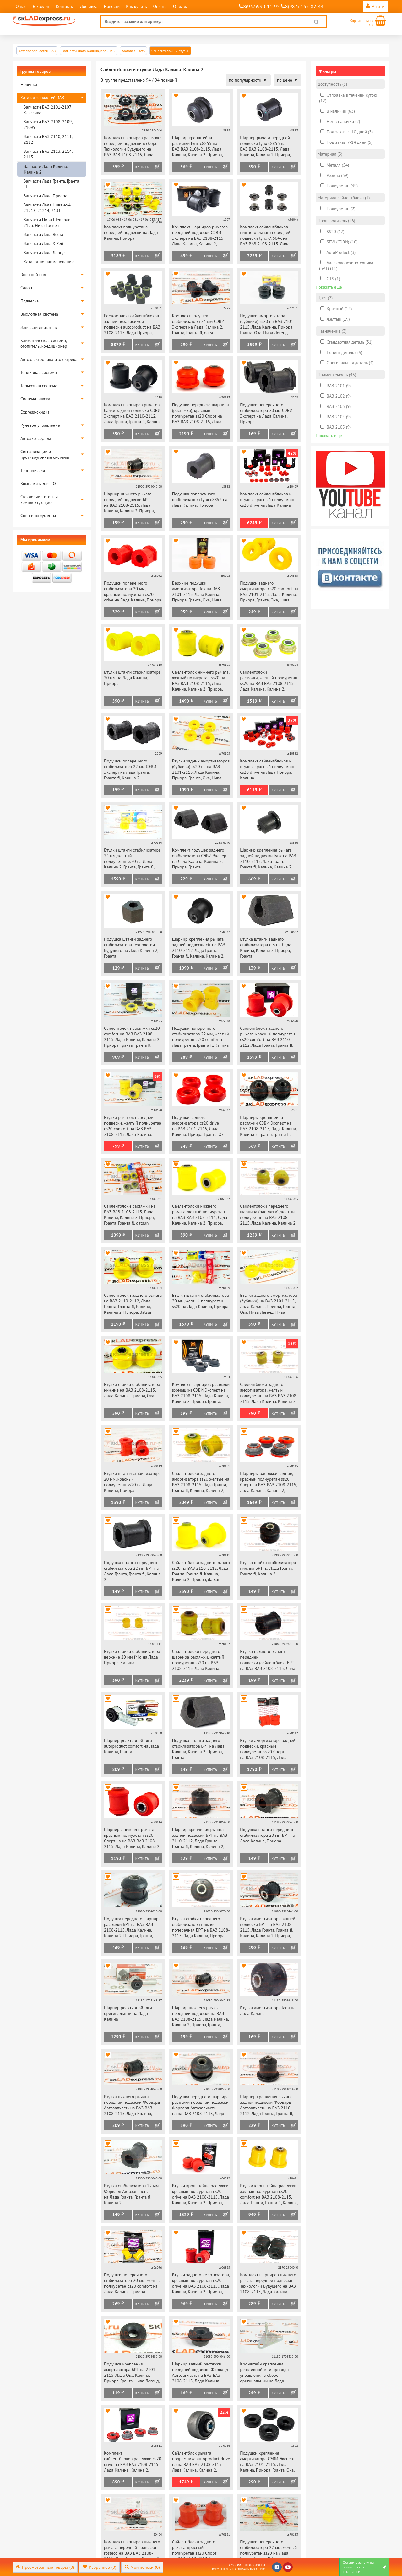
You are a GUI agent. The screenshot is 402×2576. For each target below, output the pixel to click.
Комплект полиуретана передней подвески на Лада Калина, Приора (131, 232)
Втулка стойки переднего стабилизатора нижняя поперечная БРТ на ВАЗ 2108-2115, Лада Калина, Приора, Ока (201, 1927)
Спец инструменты (38, 515)
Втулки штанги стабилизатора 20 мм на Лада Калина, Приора (132, 677)
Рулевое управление (40, 425)
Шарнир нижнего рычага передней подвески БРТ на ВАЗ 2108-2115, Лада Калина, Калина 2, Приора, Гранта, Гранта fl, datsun (129, 503)
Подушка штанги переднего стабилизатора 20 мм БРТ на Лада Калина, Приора (267, 1835)
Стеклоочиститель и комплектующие (39, 499)
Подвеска (29, 301)
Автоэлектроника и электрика (49, 359)
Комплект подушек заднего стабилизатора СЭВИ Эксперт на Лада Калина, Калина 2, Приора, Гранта (200, 858)
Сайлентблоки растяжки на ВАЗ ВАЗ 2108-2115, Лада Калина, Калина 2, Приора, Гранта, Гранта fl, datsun (130, 1214)
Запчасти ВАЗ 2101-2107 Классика (47, 109)
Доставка (89, 6)
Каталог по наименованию (49, 262)
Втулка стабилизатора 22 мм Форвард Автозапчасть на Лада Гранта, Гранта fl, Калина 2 (131, 2194)
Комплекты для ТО (38, 483)
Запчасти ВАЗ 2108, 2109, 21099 (48, 124)
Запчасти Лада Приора (45, 196)
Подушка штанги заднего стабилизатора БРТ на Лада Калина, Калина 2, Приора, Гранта (198, 1749)
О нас (21, 6)
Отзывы (180, 6)
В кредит (41, 6)
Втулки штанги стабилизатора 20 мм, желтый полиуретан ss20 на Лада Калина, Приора (200, 1300)
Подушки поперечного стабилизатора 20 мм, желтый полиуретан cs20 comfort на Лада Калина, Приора (132, 2283)
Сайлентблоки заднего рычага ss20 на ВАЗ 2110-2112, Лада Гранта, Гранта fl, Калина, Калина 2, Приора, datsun (201, 1571)
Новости (112, 6)
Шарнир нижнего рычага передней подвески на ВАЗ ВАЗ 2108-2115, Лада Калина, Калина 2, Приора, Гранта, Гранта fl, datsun (200, 2016)
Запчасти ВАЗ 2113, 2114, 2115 (48, 154)
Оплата (160, 6)
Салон (26, 288)
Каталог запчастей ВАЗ (42, 97)
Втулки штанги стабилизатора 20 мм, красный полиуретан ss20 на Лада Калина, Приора (132, 1482)
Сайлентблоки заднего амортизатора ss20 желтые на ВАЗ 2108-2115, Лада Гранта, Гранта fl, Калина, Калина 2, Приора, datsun (200, 1482)
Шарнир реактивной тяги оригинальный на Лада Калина (128, 2013)
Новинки (28, 84)
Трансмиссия (32, 470)
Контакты (65, 6)
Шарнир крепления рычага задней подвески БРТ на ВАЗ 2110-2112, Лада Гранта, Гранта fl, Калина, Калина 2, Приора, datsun (199, 1838)
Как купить (136, 6)
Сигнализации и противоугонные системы (44, 454)
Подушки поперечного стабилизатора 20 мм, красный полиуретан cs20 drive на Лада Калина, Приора (132, 591)
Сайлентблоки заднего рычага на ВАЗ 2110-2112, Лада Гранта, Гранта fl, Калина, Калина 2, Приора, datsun (133, 1303)
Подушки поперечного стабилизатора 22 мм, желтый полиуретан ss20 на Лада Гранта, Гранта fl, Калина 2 (268, 2550)
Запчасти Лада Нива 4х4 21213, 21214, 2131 (47, 207)
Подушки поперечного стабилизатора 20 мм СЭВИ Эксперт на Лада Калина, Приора (266, 413)
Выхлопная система (39, 314)
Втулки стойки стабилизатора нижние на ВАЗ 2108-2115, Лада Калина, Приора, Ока (132, 1390)
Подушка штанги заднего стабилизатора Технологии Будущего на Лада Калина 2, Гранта (131, 947)
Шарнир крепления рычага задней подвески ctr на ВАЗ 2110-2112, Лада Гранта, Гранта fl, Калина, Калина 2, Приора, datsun (198, 948)
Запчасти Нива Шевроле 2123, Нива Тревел (47, 222)
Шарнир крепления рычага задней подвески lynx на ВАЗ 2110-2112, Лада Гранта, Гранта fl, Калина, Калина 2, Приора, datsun (268, 859)
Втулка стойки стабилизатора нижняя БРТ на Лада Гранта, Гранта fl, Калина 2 (268, 1568)
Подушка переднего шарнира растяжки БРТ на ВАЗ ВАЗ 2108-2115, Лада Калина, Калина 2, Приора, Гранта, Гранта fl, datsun (132, 1927)
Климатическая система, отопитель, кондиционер (43, 343)
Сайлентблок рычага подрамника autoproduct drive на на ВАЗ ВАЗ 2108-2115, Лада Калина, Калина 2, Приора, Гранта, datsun (201, 2462)
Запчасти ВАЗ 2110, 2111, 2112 (48, 139)
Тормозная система (38, 385)
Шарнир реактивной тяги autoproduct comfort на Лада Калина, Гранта (131, 1746)
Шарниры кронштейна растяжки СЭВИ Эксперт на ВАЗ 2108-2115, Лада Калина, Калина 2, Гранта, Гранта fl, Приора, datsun (268, 1126)
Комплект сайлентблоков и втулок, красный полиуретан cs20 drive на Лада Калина (267, 499)
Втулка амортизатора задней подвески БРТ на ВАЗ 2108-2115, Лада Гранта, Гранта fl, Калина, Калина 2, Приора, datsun (267, 1927)
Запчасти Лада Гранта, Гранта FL (51, 184)
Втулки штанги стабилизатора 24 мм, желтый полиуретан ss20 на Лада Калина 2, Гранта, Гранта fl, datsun (132, 859)
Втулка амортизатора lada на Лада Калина (268, 2010)
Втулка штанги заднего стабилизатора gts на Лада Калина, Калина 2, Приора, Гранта (265, 947)
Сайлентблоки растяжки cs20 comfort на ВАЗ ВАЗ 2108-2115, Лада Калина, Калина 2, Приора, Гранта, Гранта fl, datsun (132, 1037)
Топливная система (38, 372)
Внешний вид (33, 274)
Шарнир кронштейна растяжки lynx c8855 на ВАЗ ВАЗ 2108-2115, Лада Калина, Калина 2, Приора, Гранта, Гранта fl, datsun (197, 146)
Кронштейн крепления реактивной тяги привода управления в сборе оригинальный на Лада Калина (264, 2373)
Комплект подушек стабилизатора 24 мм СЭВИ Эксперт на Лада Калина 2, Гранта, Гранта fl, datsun (198, 324)
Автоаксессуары (35, 438)
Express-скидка (35, 412)
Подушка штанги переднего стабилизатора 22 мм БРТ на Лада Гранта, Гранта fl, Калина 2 (132, 1571)
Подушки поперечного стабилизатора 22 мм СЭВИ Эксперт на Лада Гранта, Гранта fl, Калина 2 (130, 769)
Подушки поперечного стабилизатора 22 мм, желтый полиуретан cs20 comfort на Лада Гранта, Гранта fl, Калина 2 (200, 1037)
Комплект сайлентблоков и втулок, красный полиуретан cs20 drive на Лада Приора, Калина (267, 769)
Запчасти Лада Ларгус (45, 252)
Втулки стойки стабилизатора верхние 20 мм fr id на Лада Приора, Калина (132, 1657)
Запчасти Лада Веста (43, 234)
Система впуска (35, 399)
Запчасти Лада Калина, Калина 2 (46, 169)
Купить (142, 166)
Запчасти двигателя (39, 327)
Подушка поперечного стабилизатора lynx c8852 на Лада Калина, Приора (200, 499)
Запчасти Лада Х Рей (43, 243)
